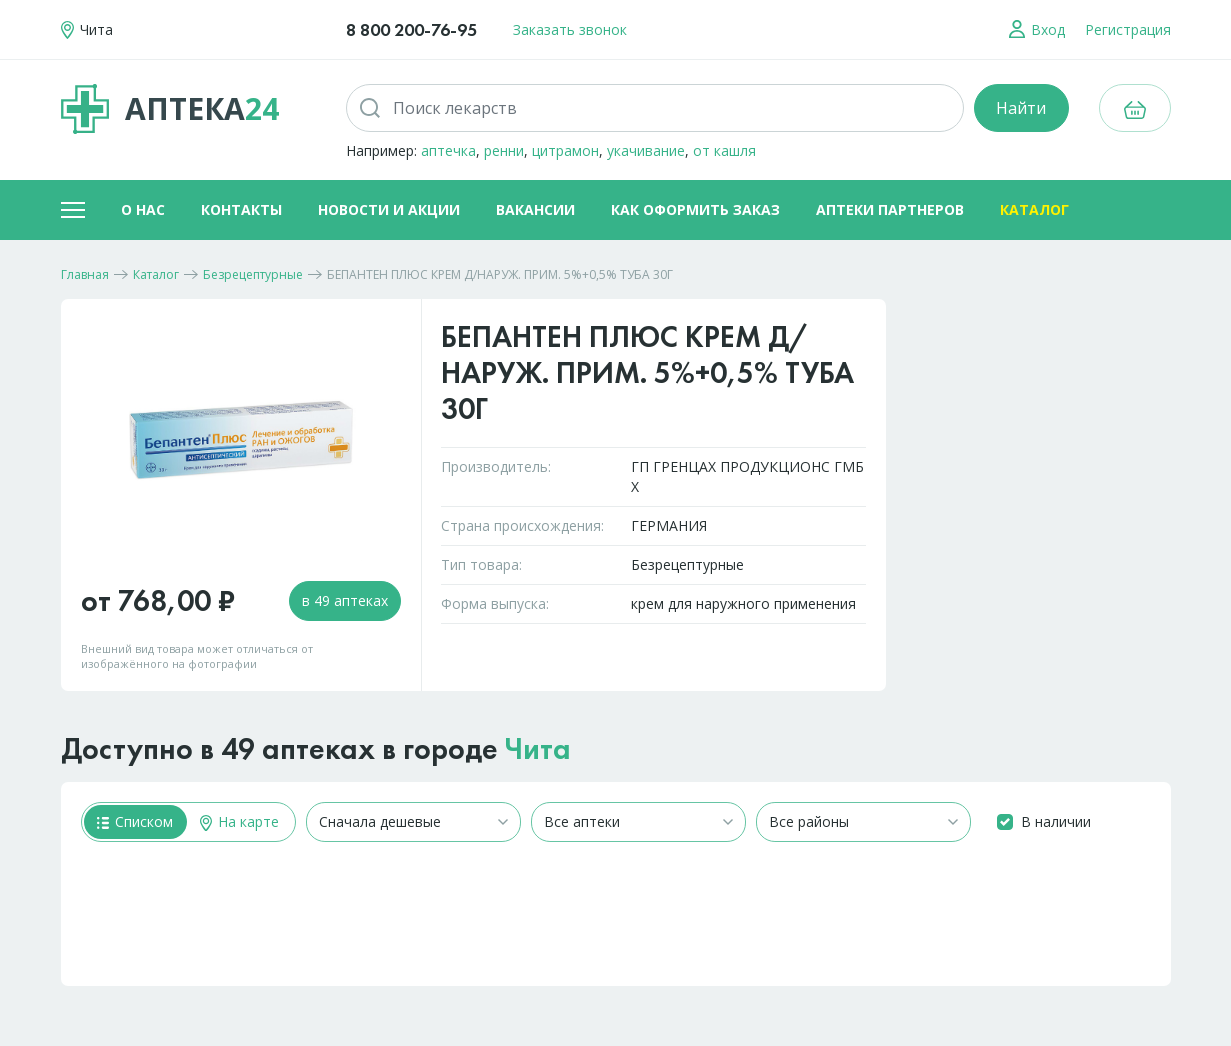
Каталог (1034, 209)
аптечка (448, 150)
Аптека (170, 109)
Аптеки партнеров (890, 209)
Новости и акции (389, 209)
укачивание (646, 150)
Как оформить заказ (695, 209)
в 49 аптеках (345, 600)
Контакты (241, 209)
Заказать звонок (570, 29)
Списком (135, 821)
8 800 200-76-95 (411, 29)
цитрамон (565, 150)
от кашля (724, 150)
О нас (143, 209)
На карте (239, 821)
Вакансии (535, 209)
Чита (538, 749)
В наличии (1056, 821)
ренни (504, 150)
